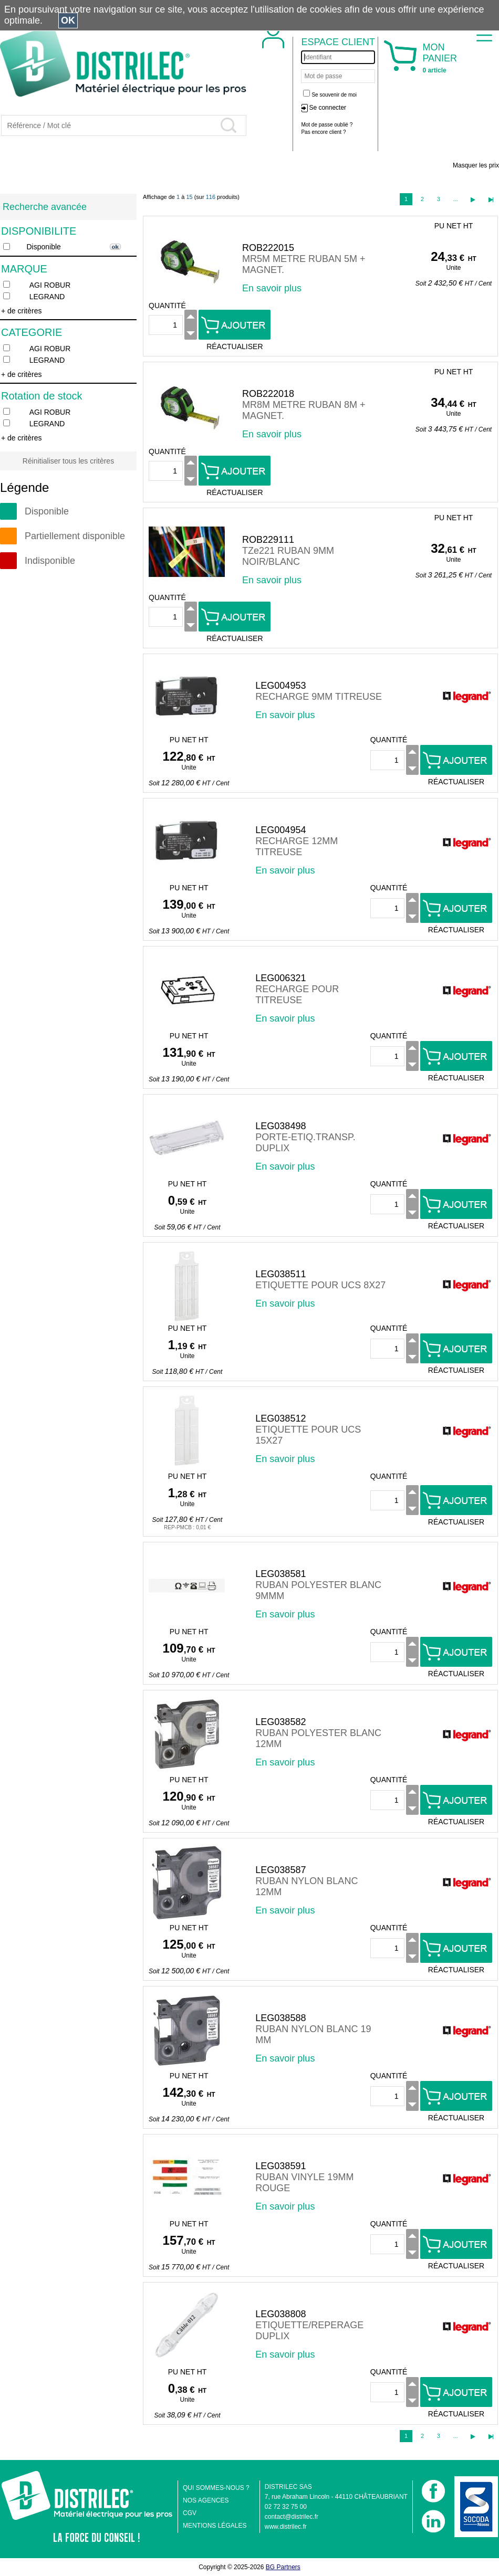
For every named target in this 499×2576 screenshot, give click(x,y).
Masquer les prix (476, 165)
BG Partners (283, 2567)
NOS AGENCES (205, 2500)
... (455, 199)
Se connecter (327, 107)
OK (68, 20)
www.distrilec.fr (286, 2526)
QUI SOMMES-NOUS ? (216, 2487)
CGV (189, 2513)
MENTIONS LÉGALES (214, 2525)
